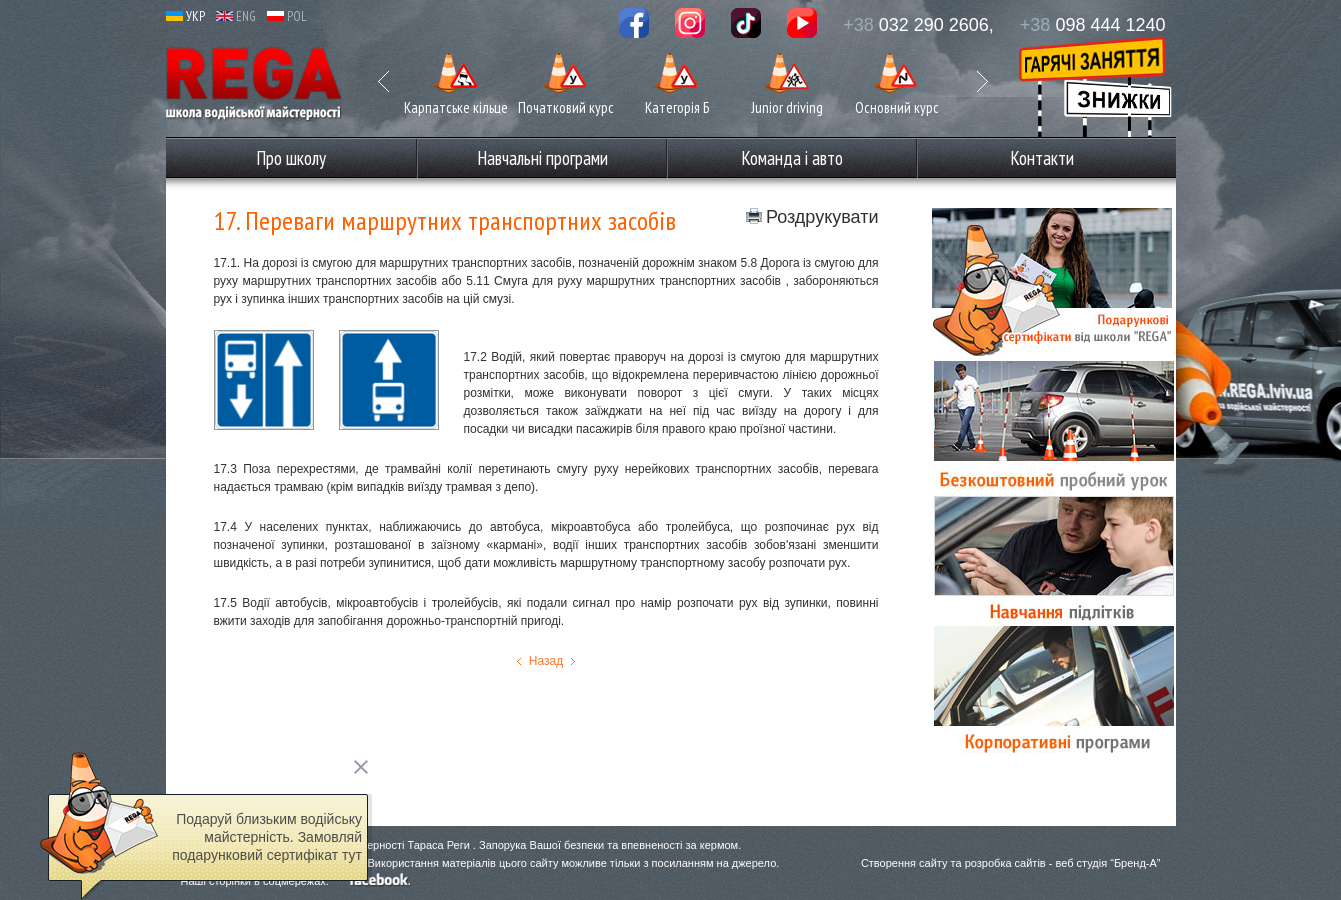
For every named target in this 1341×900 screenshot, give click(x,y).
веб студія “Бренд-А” (1107, 863)
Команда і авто (792, 158)
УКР (185, 16)
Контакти (1042, 158)
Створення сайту (904, 863)
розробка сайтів (1005, 863)
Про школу (291, 158)
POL (287, 16)
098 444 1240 (1093, 25)
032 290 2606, (918, 25)
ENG (236, 16)
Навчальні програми (542, 158)
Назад (546, 661)
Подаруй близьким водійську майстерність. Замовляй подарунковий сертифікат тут (267, 837)
